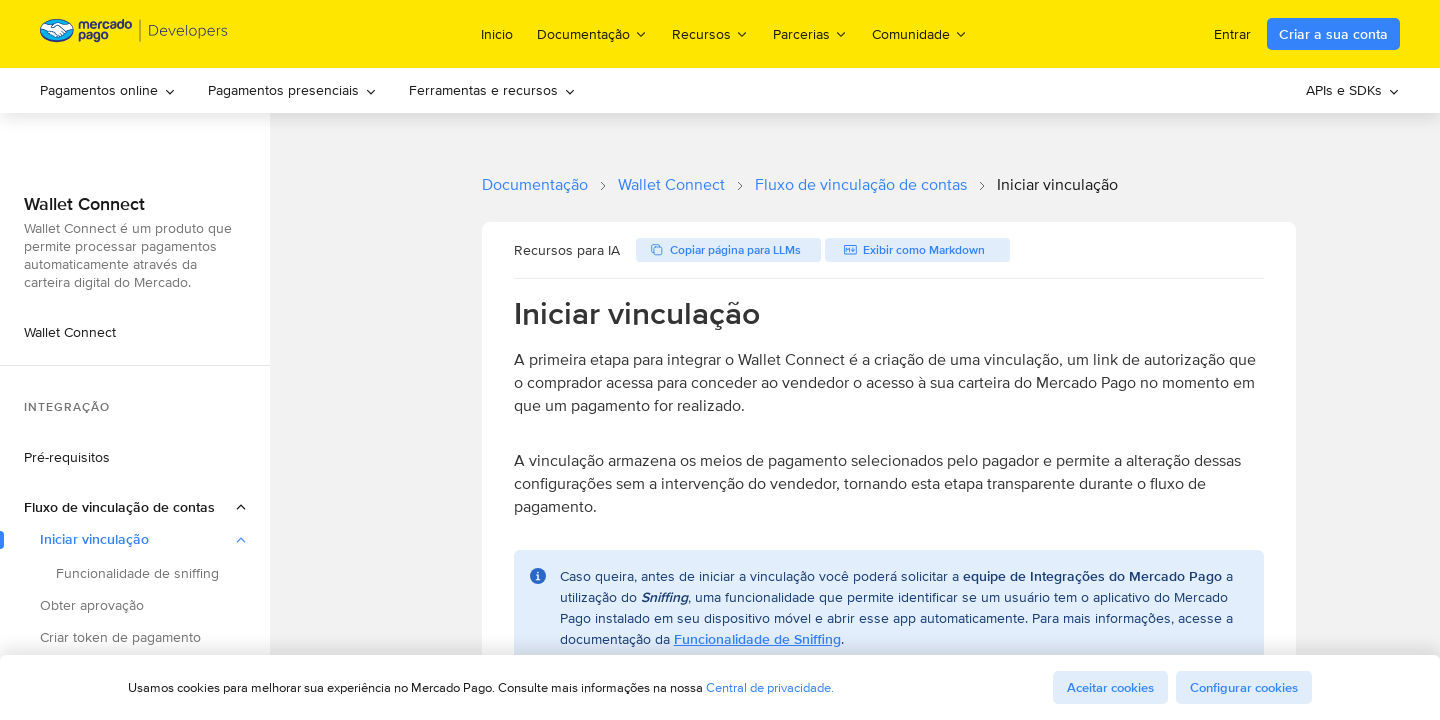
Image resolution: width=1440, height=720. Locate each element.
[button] (135, 507)
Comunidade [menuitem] (920, 33)
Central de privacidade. (770, 687)
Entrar (1232, 34)
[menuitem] (108, 90)
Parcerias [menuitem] (810, 33)
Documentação (535, 184)
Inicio (497, 34)
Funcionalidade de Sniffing (757, 639)
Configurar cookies (1244, 687)
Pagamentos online (108, 90)
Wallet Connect (671, 184)
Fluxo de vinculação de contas (861, 184)
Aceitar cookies (1110, 687)
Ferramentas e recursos (492, 90)
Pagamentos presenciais (292, 90)
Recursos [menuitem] (710, 33)
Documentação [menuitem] (592, 33)
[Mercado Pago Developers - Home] (134, 34)
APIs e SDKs (1353, 90)
